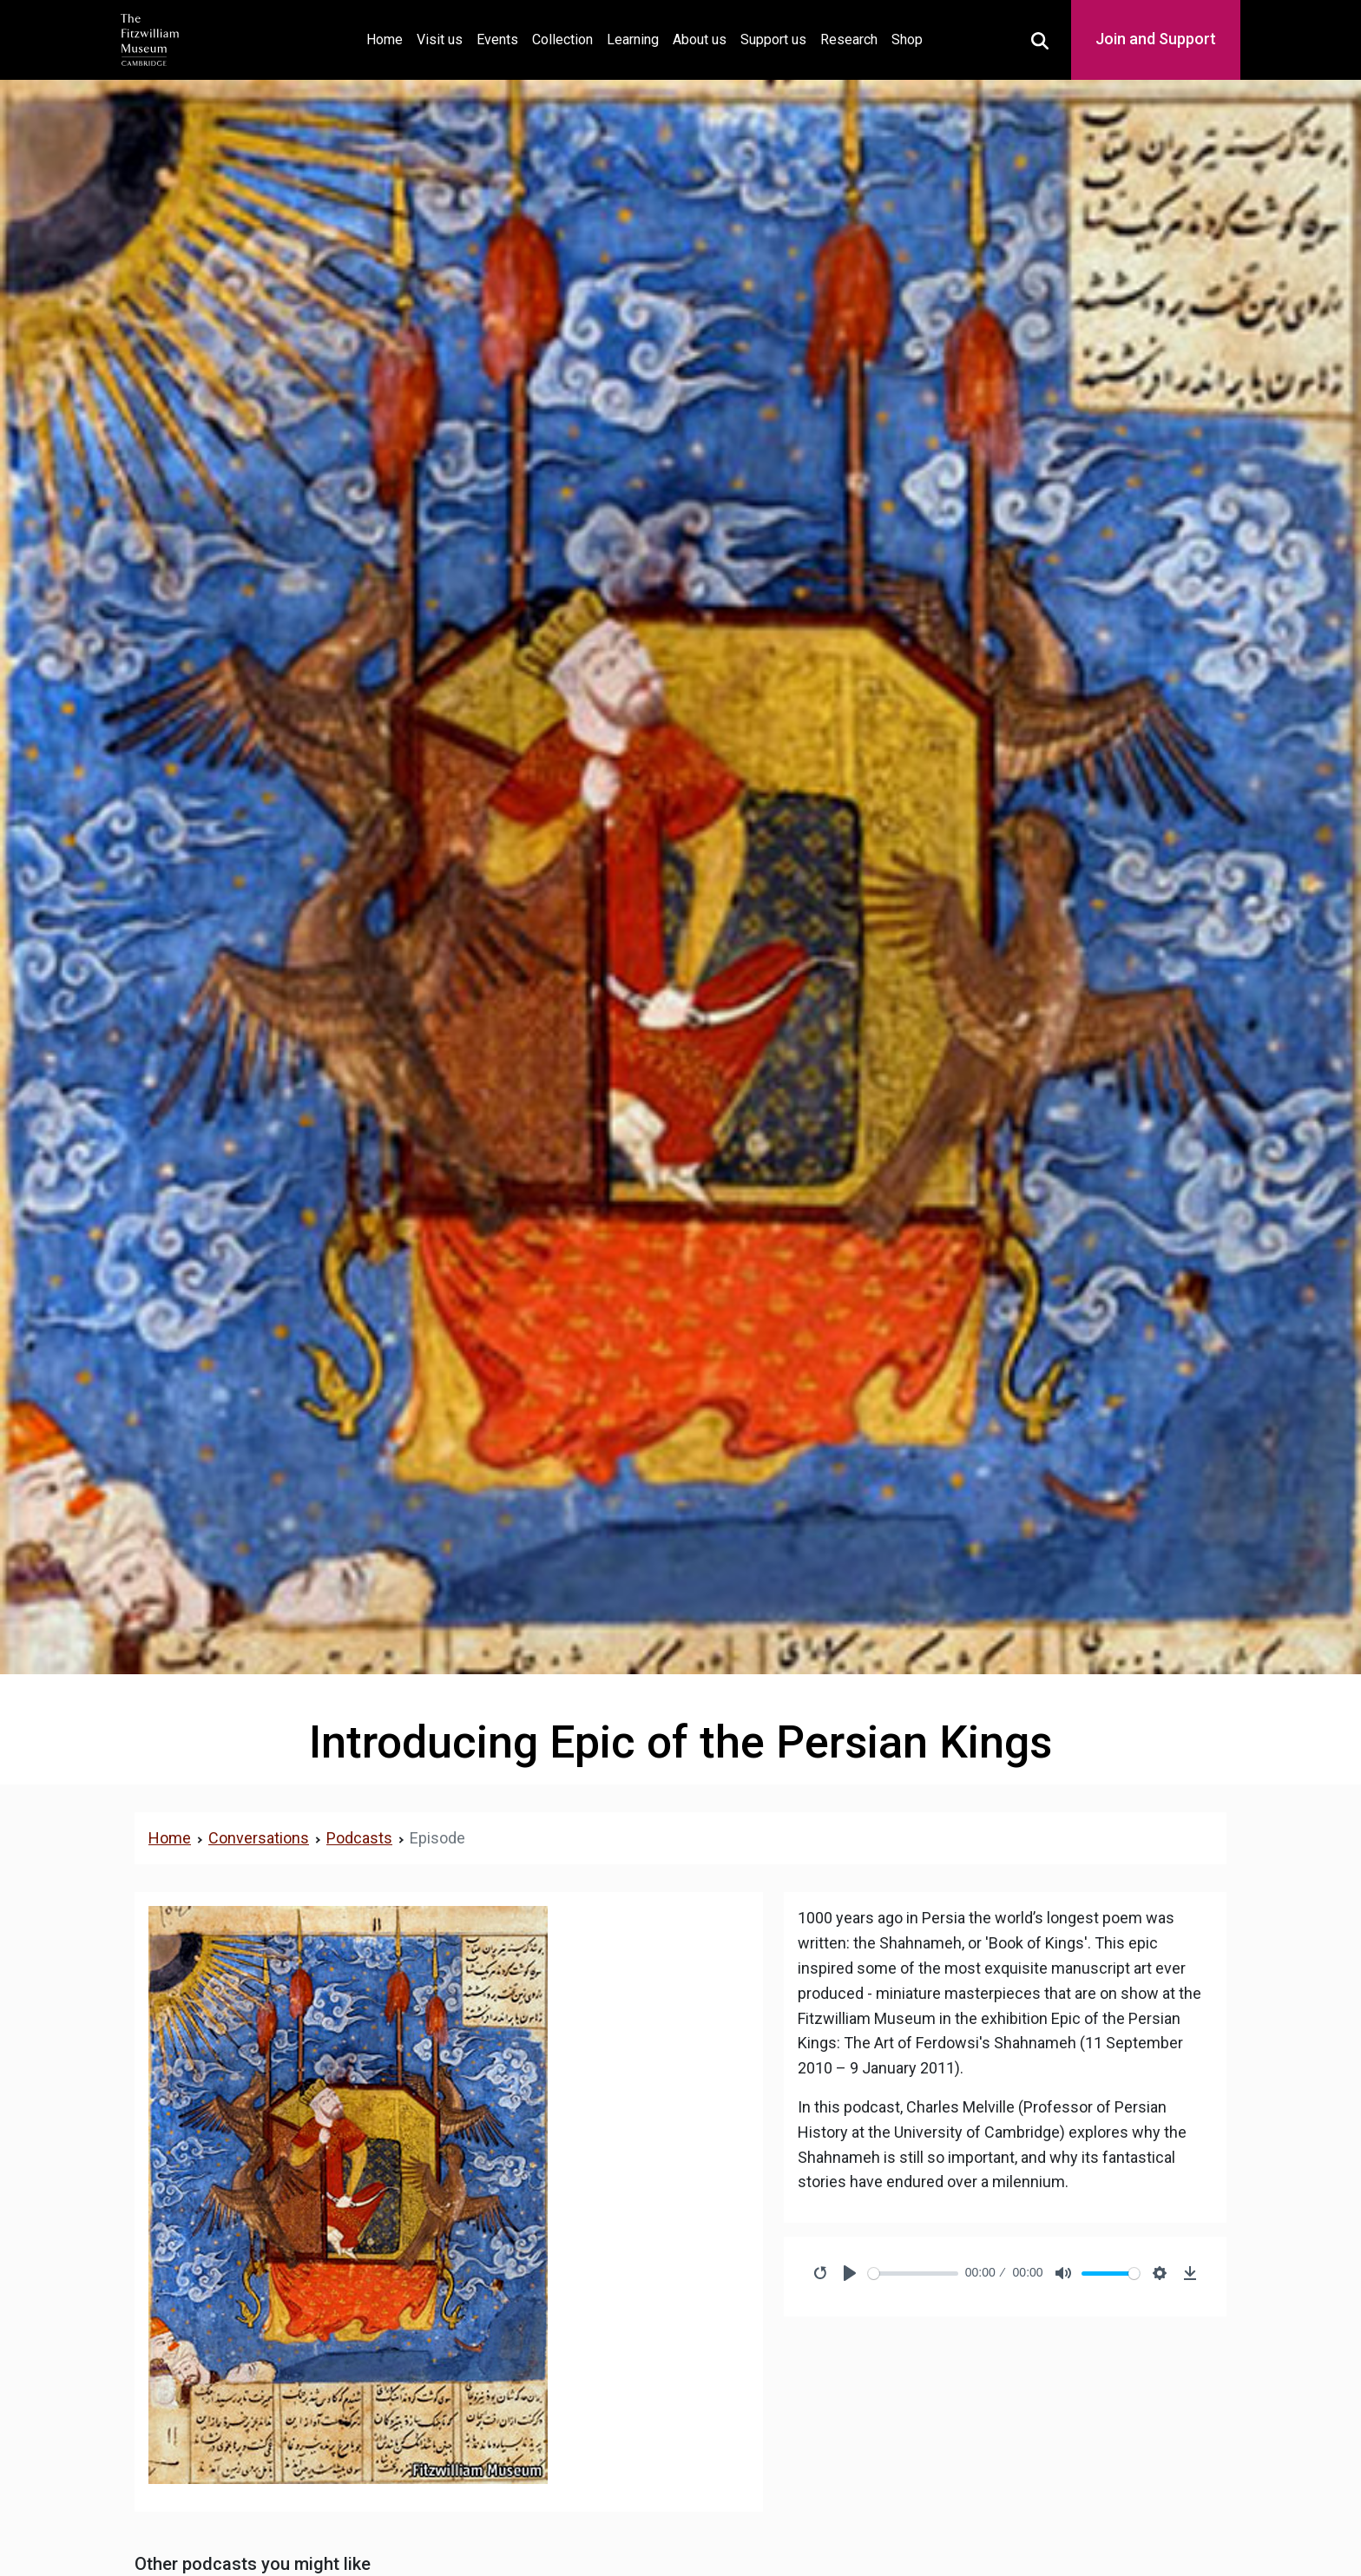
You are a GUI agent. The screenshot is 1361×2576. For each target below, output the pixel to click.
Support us (773, 39)
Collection (562, 39)
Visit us (440, 39)
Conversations (258, 1838)
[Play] (850, 2273)
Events (497, 39)
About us (700, 39)
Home (388, 38)
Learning (633, 39)
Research (849, 39)
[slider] (913, 2273)
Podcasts (359, 1838)
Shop (907, 39)
